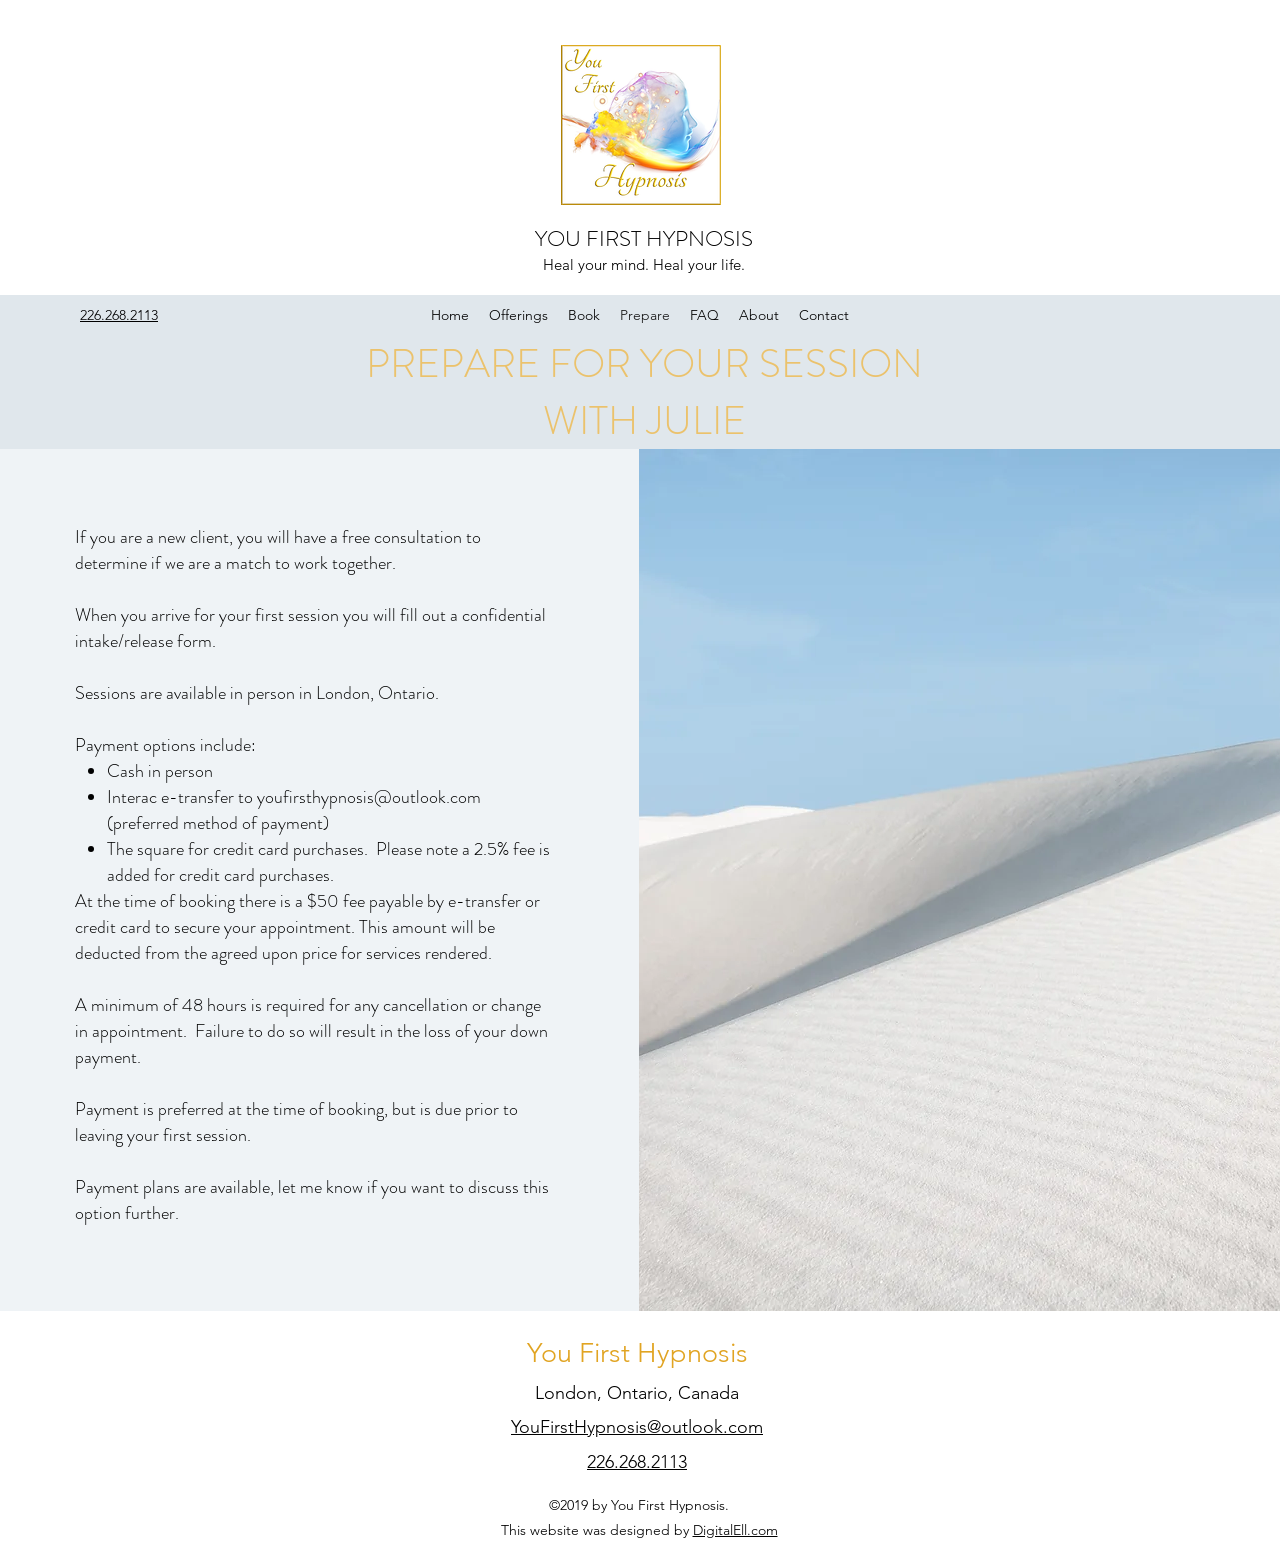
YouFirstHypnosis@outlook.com (637, 1427)
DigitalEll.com (735, 1530)
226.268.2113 (637, 1462)
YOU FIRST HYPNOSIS (644, 238)
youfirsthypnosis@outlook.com (369, 797)
